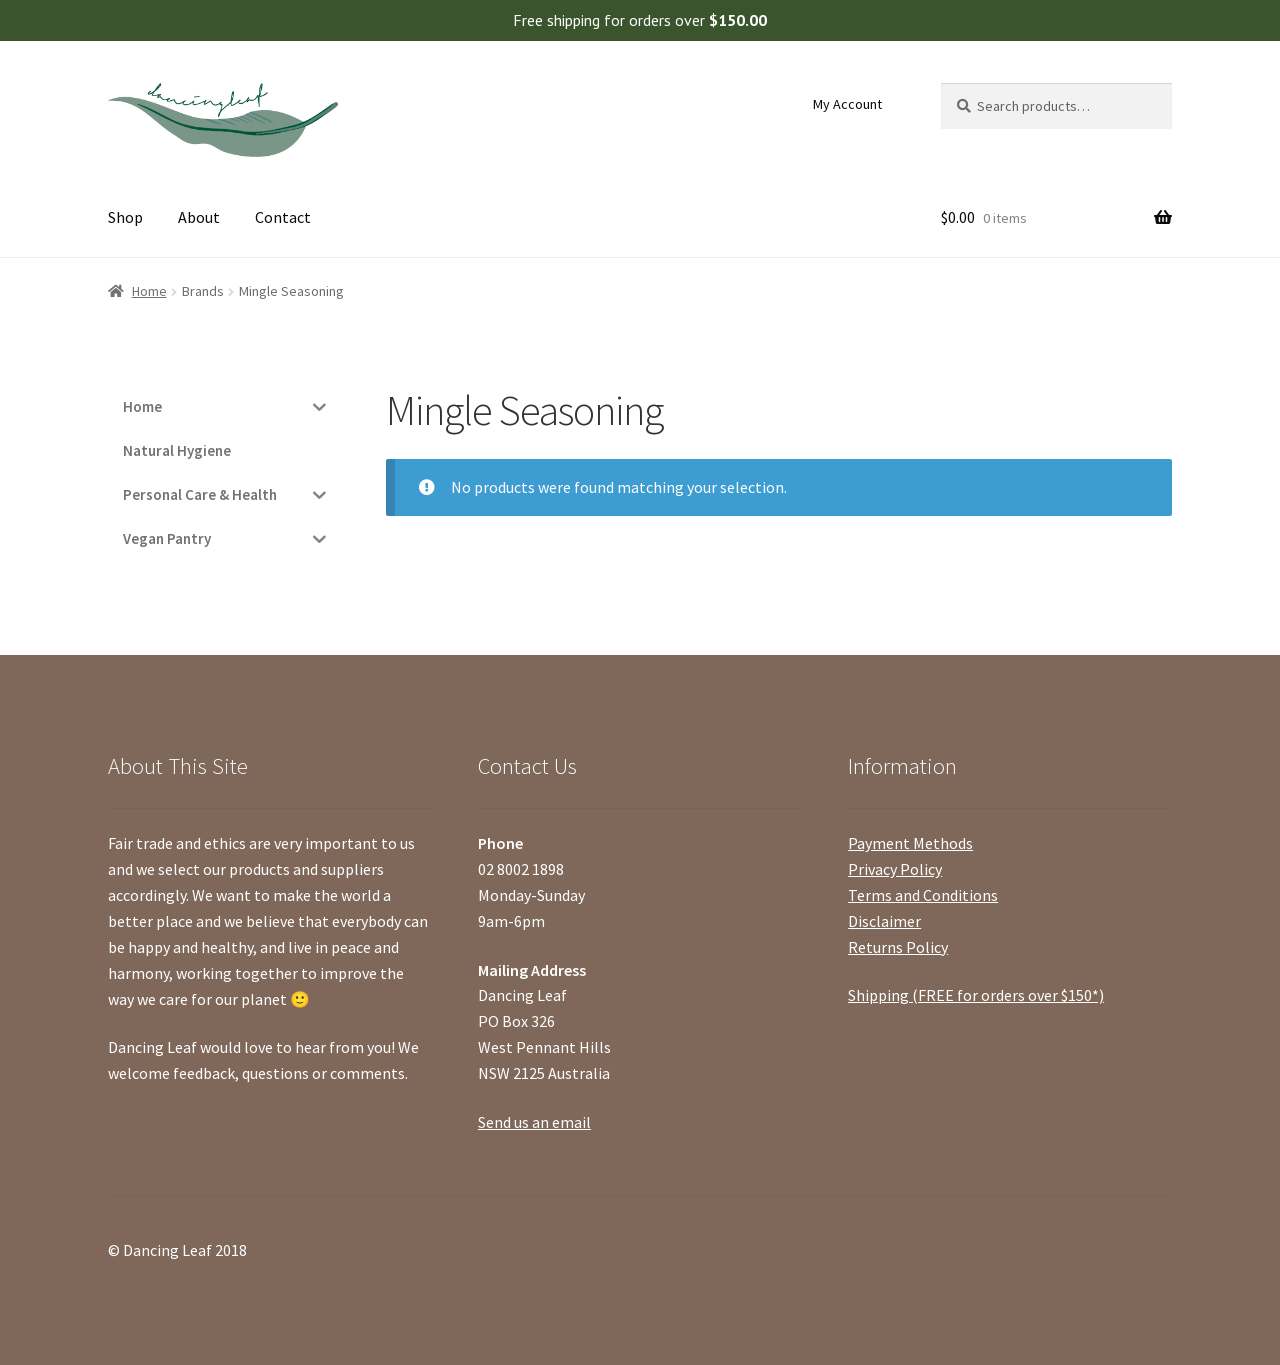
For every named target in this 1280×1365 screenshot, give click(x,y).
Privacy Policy (895, 869)
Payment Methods (910, 843)
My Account (847, 104)
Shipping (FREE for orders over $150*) (976, 995)
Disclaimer (884, 921)
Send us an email (534, 1122)
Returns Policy (898, 947)
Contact (283, 217)
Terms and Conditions (923, 895)
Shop (125, 217)
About (199, 217)
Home (149, 291)
